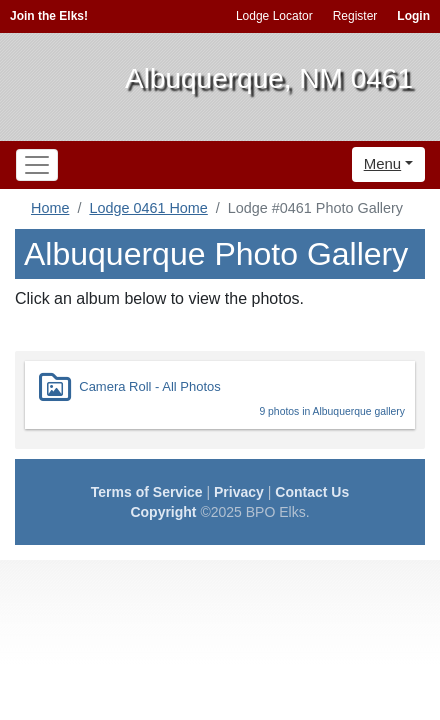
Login (413, 16)
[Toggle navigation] (37, 165)
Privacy (239, 492)
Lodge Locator (274, 16)
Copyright (163, 512)
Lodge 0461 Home (148, 208)
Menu (383, 163)
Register (355, 16)
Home (50, 208)
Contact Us (312, 492)
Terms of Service (147, 492)
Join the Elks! (49, 16)
